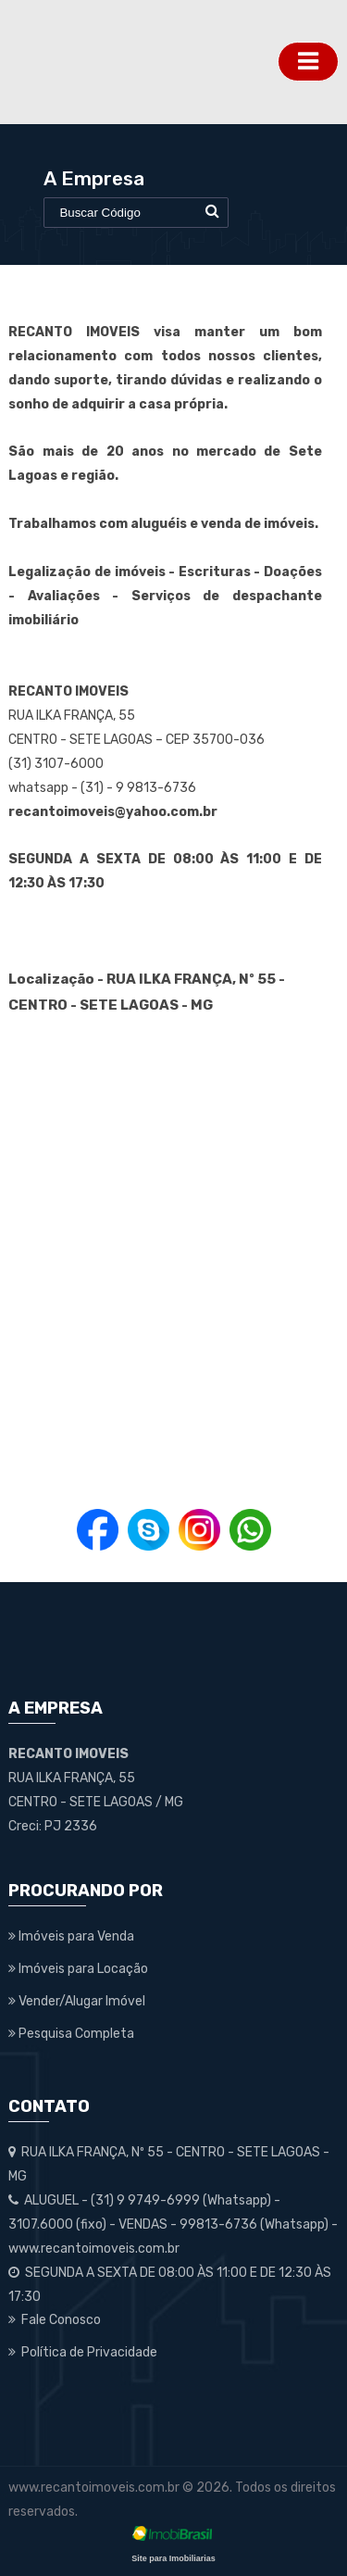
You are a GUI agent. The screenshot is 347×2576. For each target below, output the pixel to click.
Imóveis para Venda (71, 1936)
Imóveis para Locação (78, 1969)
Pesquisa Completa (71, 2034)
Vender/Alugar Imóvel (76, 2001)
